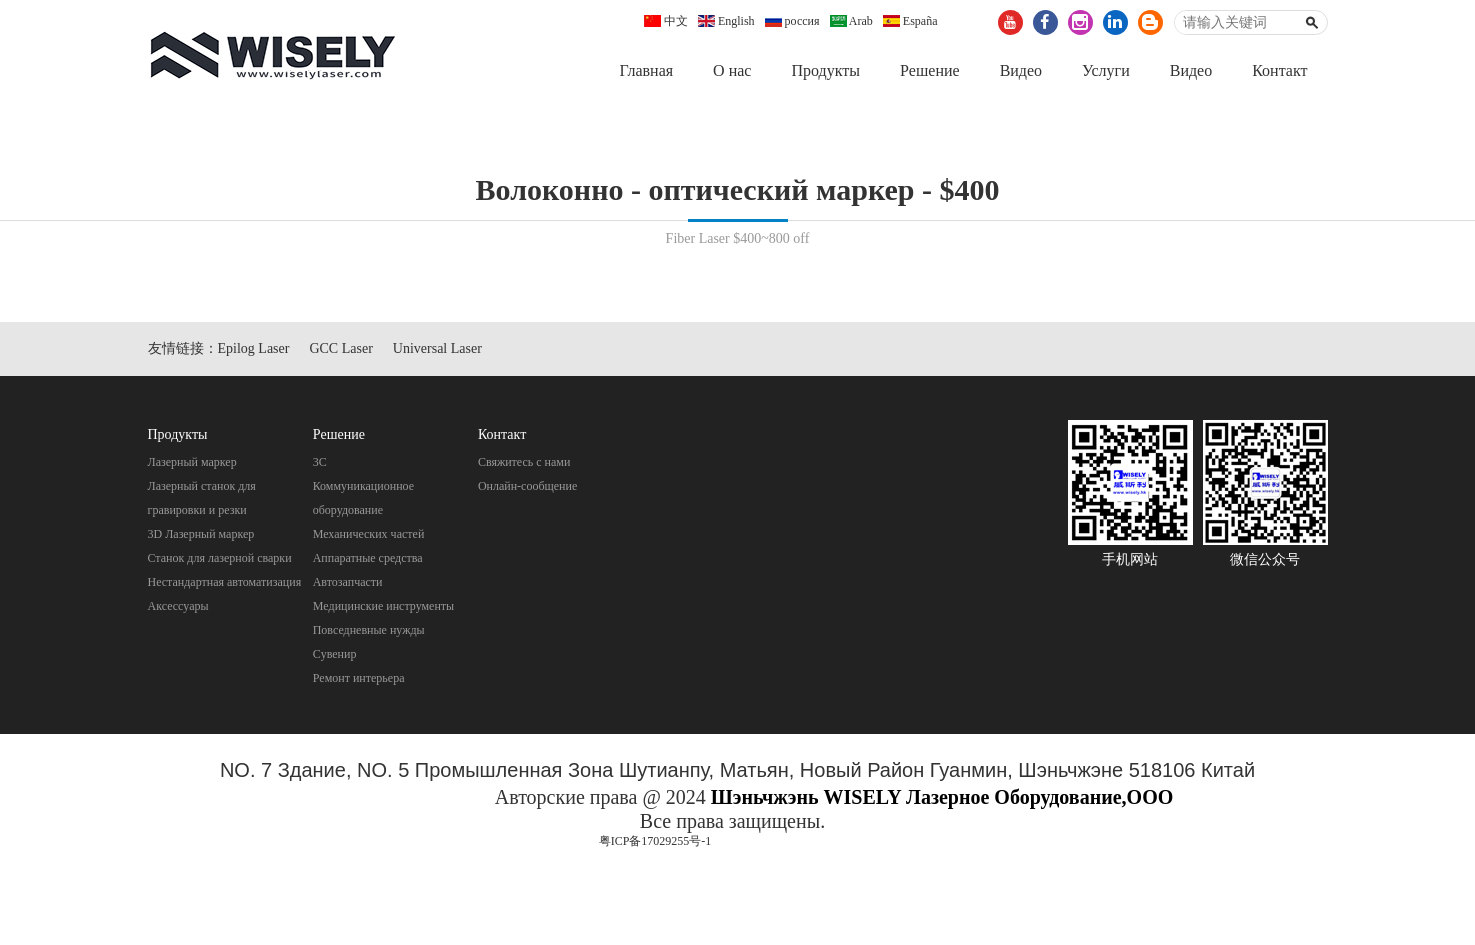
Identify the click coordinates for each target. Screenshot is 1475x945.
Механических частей (369, 534)
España (910, 21)
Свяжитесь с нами (524, 462)
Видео (1021, 70)
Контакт (1279, 70)
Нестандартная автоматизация (225, 582)
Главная (646, 70)
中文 (666, 21)
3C (320, 462)
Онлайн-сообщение (527, 486)
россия (792, 21)
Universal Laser (437, 348)
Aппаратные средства (368, 558)
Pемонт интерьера (359, 678)
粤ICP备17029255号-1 (655, 841)
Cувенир (335, 654)
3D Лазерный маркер (201, 534)
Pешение (930, 70)
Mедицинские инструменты (383, 606)
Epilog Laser (254, 348)
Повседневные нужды (369, 630)
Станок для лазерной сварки (220, 558)
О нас (732, 70)
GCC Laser (340, 348)
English (726, 21)
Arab (851, 21)
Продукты (825, 70)
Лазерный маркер (192, 462)
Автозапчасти (348, 582)
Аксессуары (178, 606)
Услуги (1106, 70)
